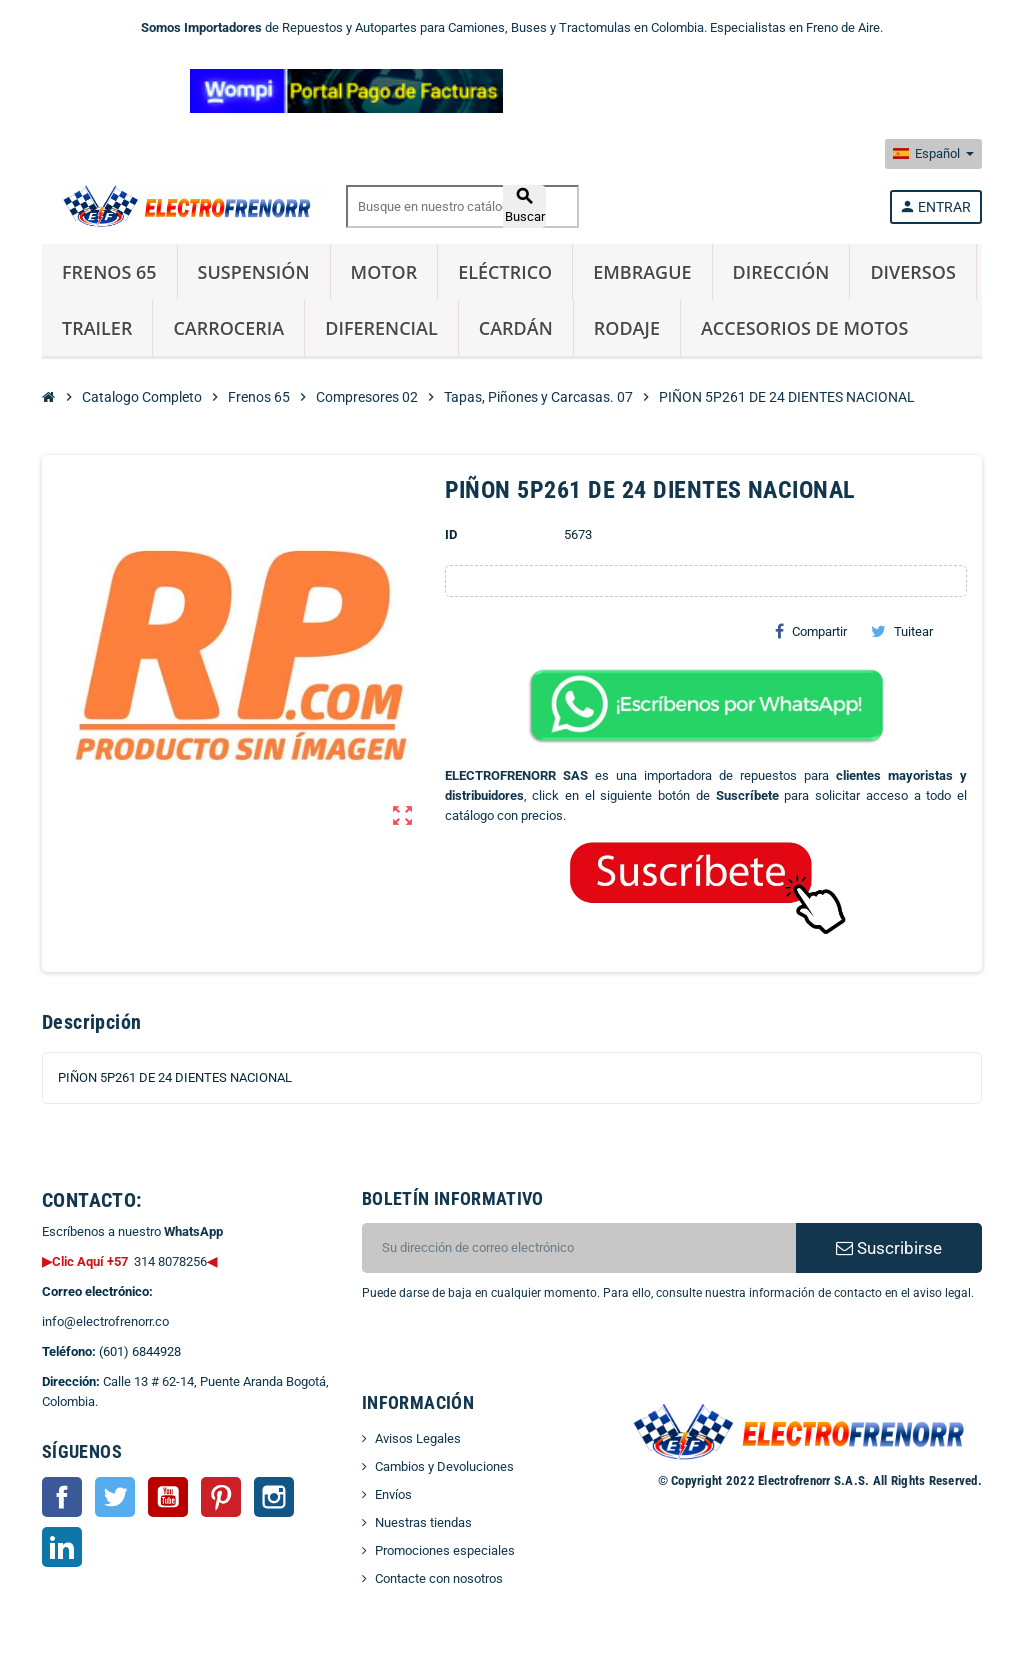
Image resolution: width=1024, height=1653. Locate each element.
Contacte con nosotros (439, 1578)
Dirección (781, 272)
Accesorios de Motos (804, 328)
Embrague (642, 272)
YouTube (168, 1497)
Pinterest (221, 1497)
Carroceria (228, 328)
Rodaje (627, 328)
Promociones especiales (445, 1550)
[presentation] (524, 1354)
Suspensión (254, 272)
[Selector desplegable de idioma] (933, 154)
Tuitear (902, 631)
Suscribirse (889, 1248)
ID (451, 534)
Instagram (274, 1497)
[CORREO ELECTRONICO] (579, 1248)
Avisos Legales (418, 1438)
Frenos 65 (109, 272)
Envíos (393, 1494)
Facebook (62, 1497)
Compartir (811, 631)
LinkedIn (62, 1547)
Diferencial (381, 328)
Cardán (516, 328)
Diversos (912, 272)
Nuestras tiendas (423, 1522)
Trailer (97, 328)
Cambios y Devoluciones (444, 1466)
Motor (384, 272)
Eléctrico (505, 272)
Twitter (115, 1497)
